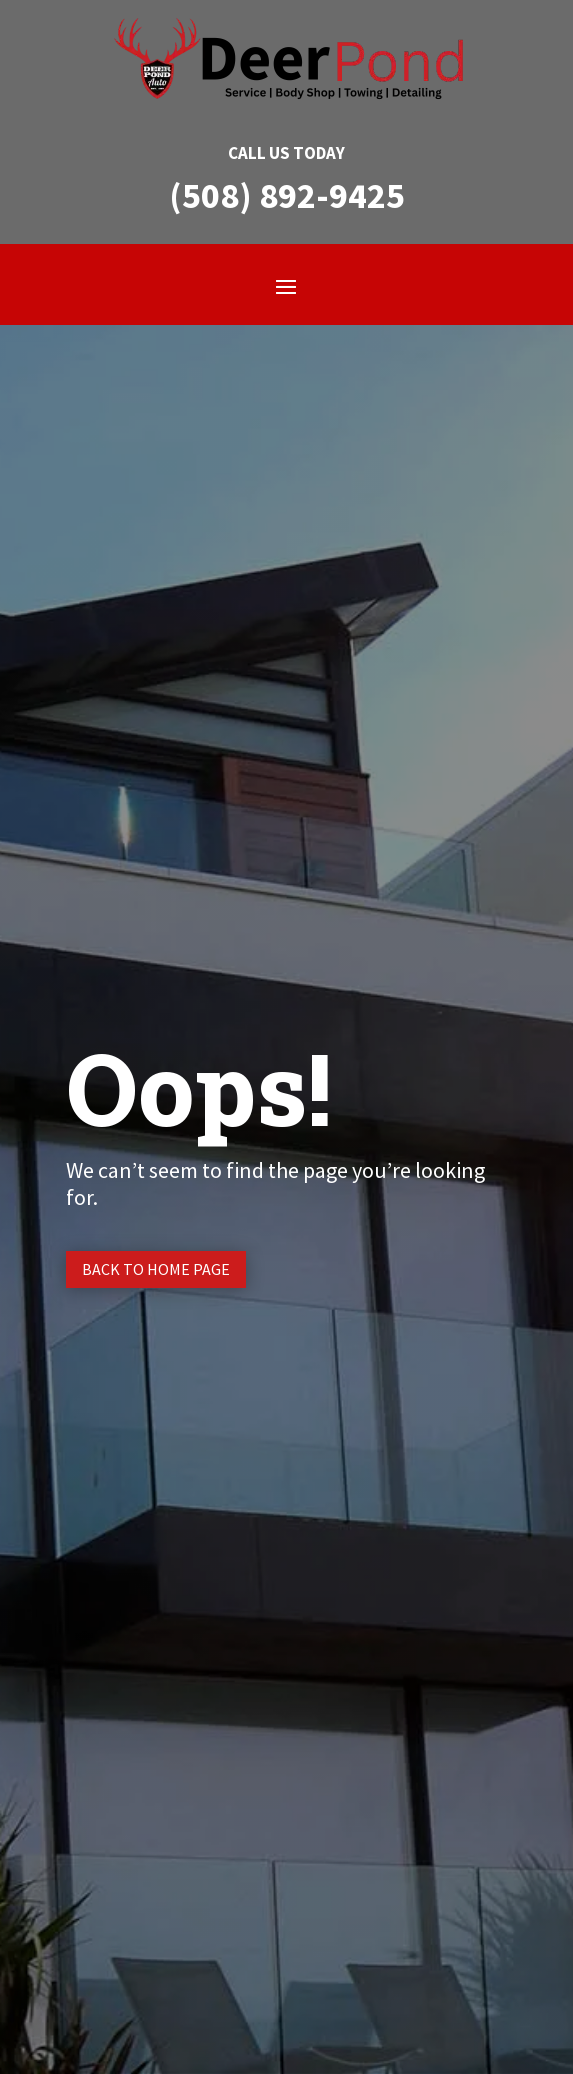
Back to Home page (156, 1269)
